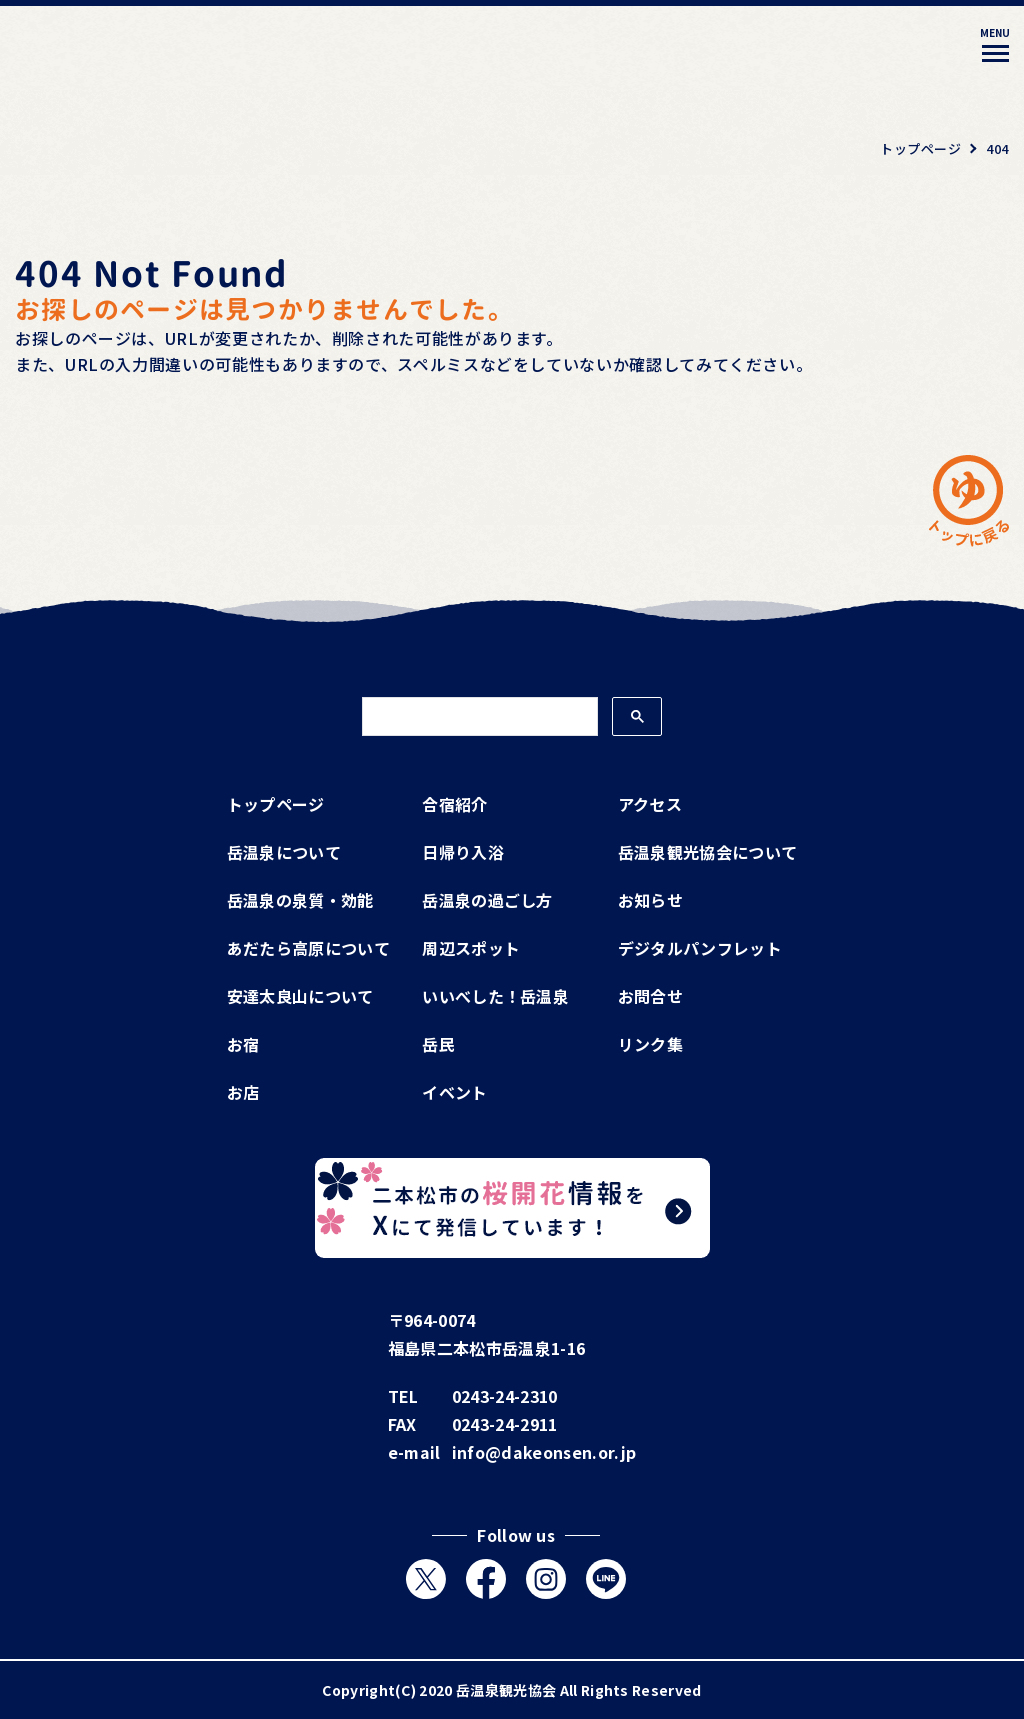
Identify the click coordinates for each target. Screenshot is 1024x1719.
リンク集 (650, 1044)
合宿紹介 (454, 804)
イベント (454, 1092)
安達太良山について (300, 996)
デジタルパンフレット (700, 948)
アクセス (650, 804)
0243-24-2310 (505, 1396)
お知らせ (650, 900)
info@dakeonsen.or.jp (544, 1452)
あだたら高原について (308, 948)
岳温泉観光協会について (708, 852)
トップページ (276, 804)
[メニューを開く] (995, 48)
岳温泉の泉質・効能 (300, 900)
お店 (243, 1092)
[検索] (478, 717)
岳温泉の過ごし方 (487, 900)
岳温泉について (284, 852)
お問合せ (650, 996)
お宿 (243, 1044)
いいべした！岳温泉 (495, 996)
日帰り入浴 (463, 852)
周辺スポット (471, 948)
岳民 (438, 1044)
